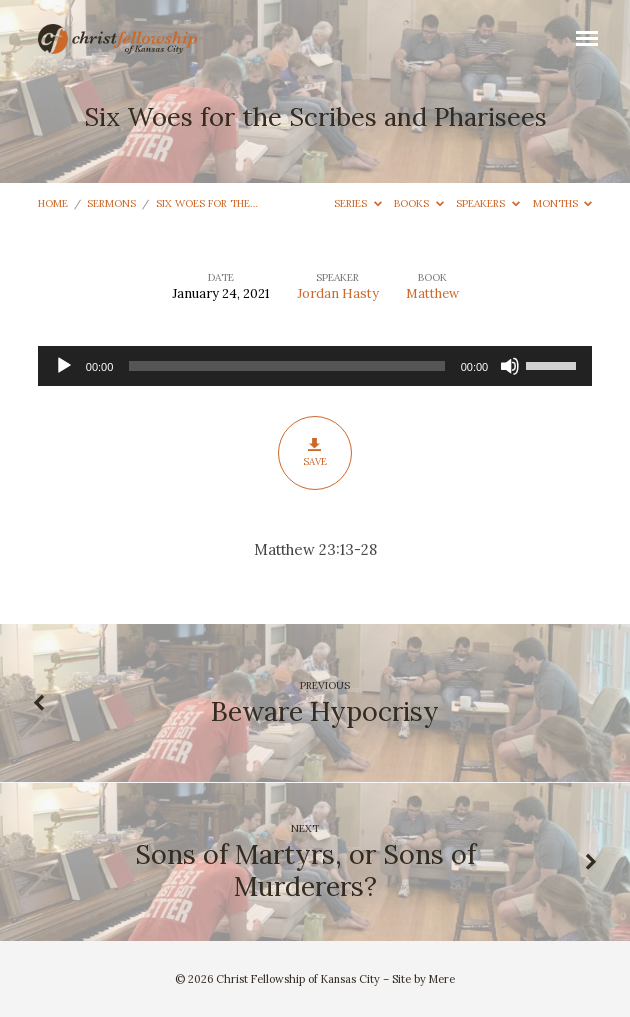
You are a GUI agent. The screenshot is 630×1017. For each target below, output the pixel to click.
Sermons (111, 203)
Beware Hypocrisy (325, 711)
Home (53, 203)
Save (314, 452)
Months (563, 203)
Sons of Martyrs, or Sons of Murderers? (305, 870)
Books (419, 203)
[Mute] (510, 366)
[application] (315, 366)
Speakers (488, 203)
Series (358, 203)
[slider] (286, 366)
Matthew (432, 293)
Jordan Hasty (338, 293)
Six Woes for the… (207, 203)
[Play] (64, 366)
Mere (442, 979)
